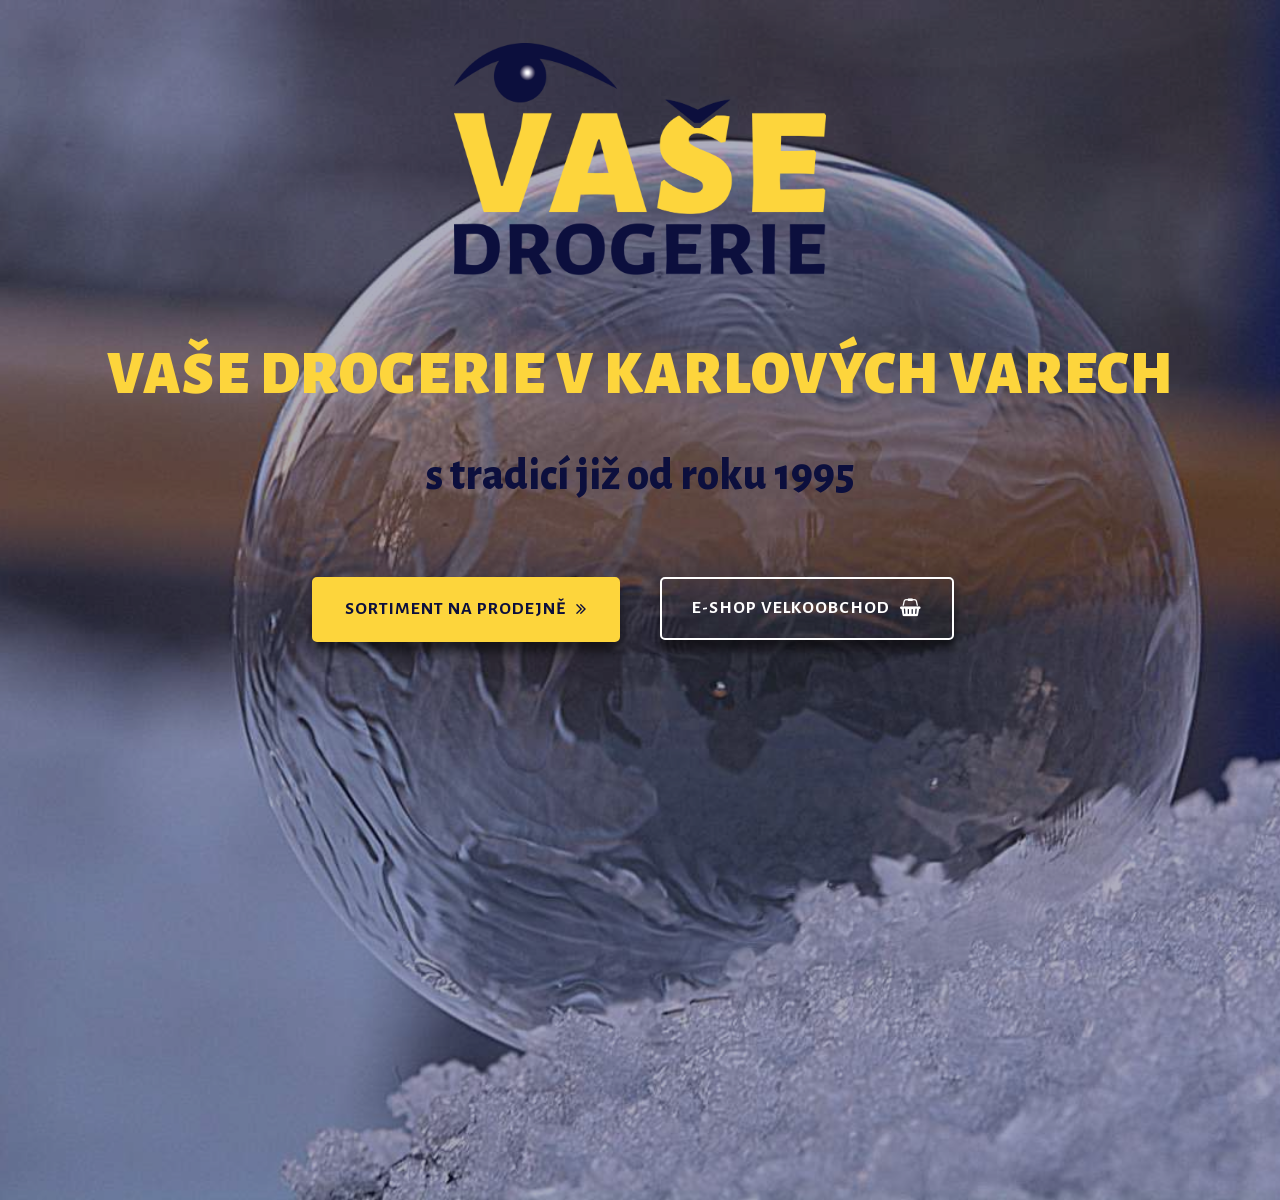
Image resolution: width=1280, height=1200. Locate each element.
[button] (466, 609)
